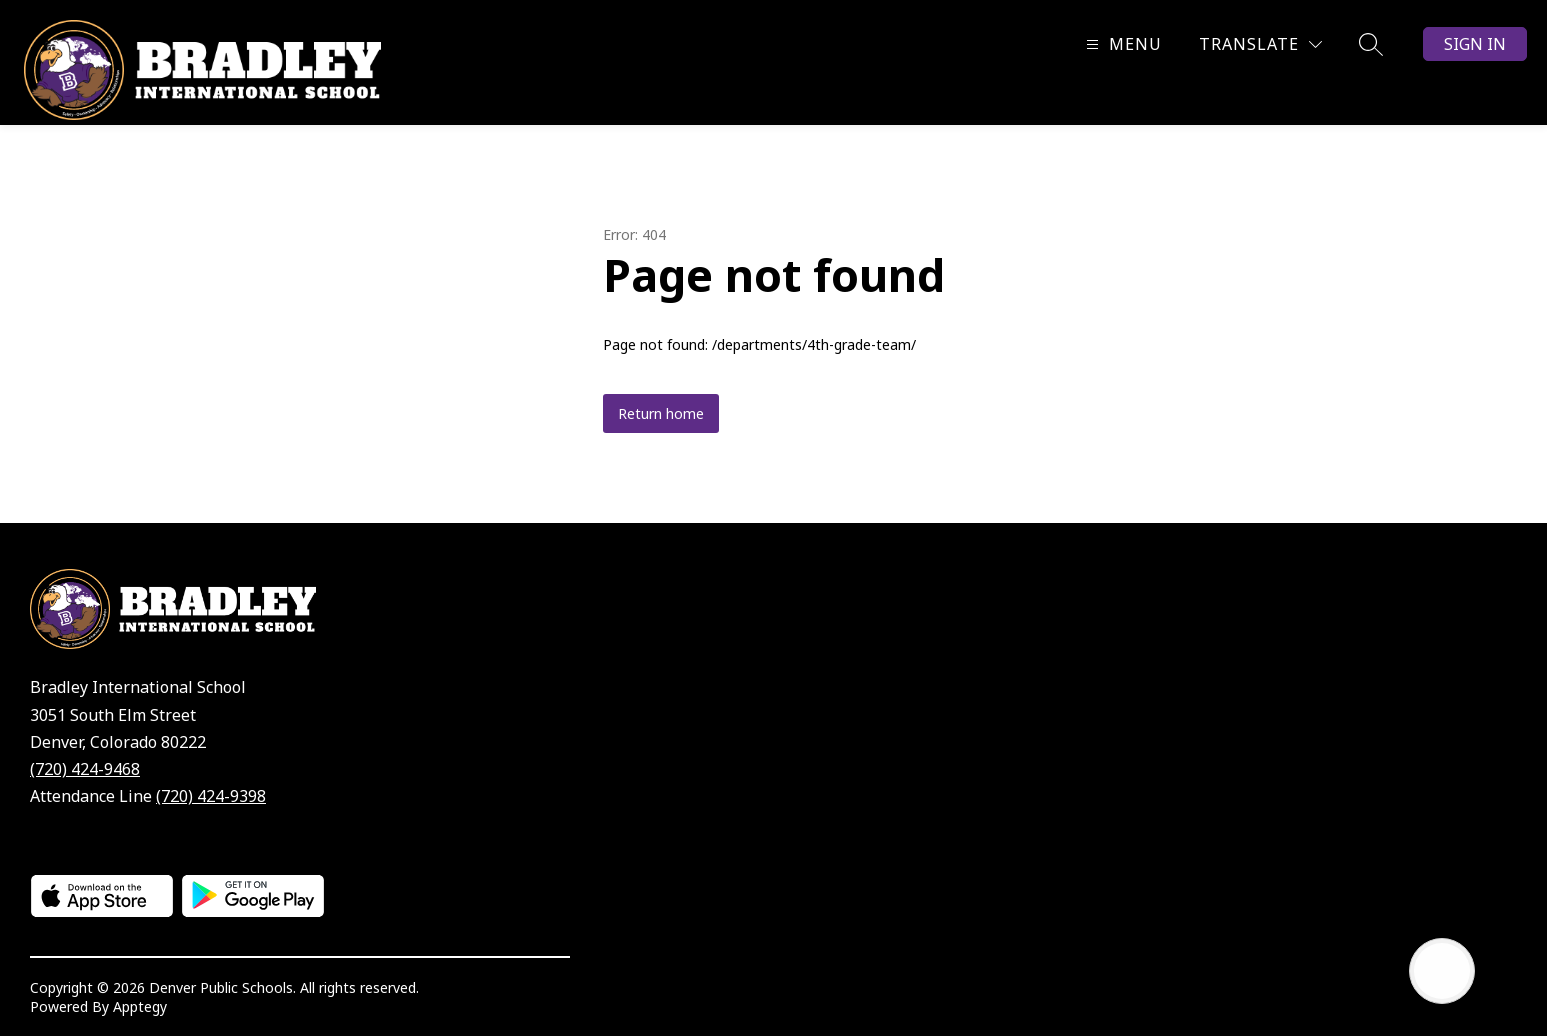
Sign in (1475, 44)
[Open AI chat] (1442, 971)
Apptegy (140, 1006)
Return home (661, 413)
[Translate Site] (1260, 44)
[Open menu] (1121, 44)
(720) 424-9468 (85, 769)
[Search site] (1371, 44)
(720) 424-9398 (211, 796)
